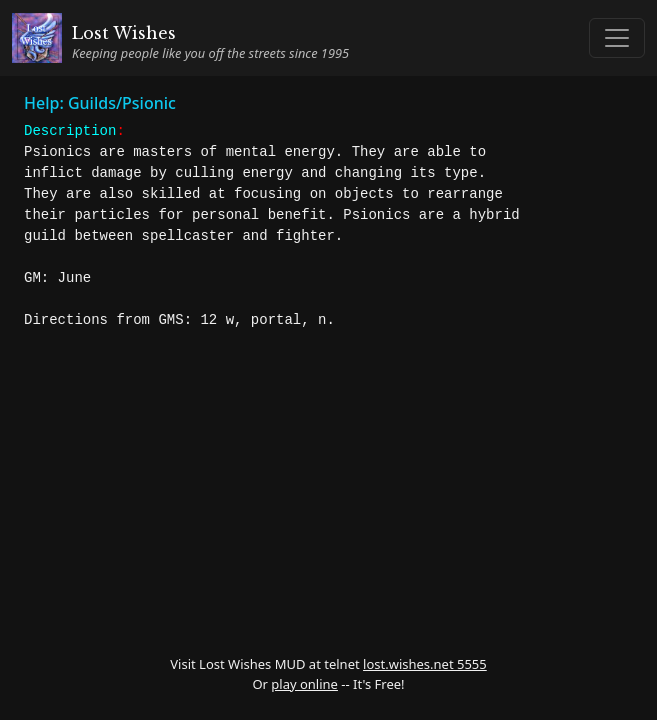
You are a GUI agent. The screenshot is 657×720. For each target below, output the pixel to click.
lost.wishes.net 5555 (425, 664)
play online (304, 684)
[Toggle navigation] (617, 38)
